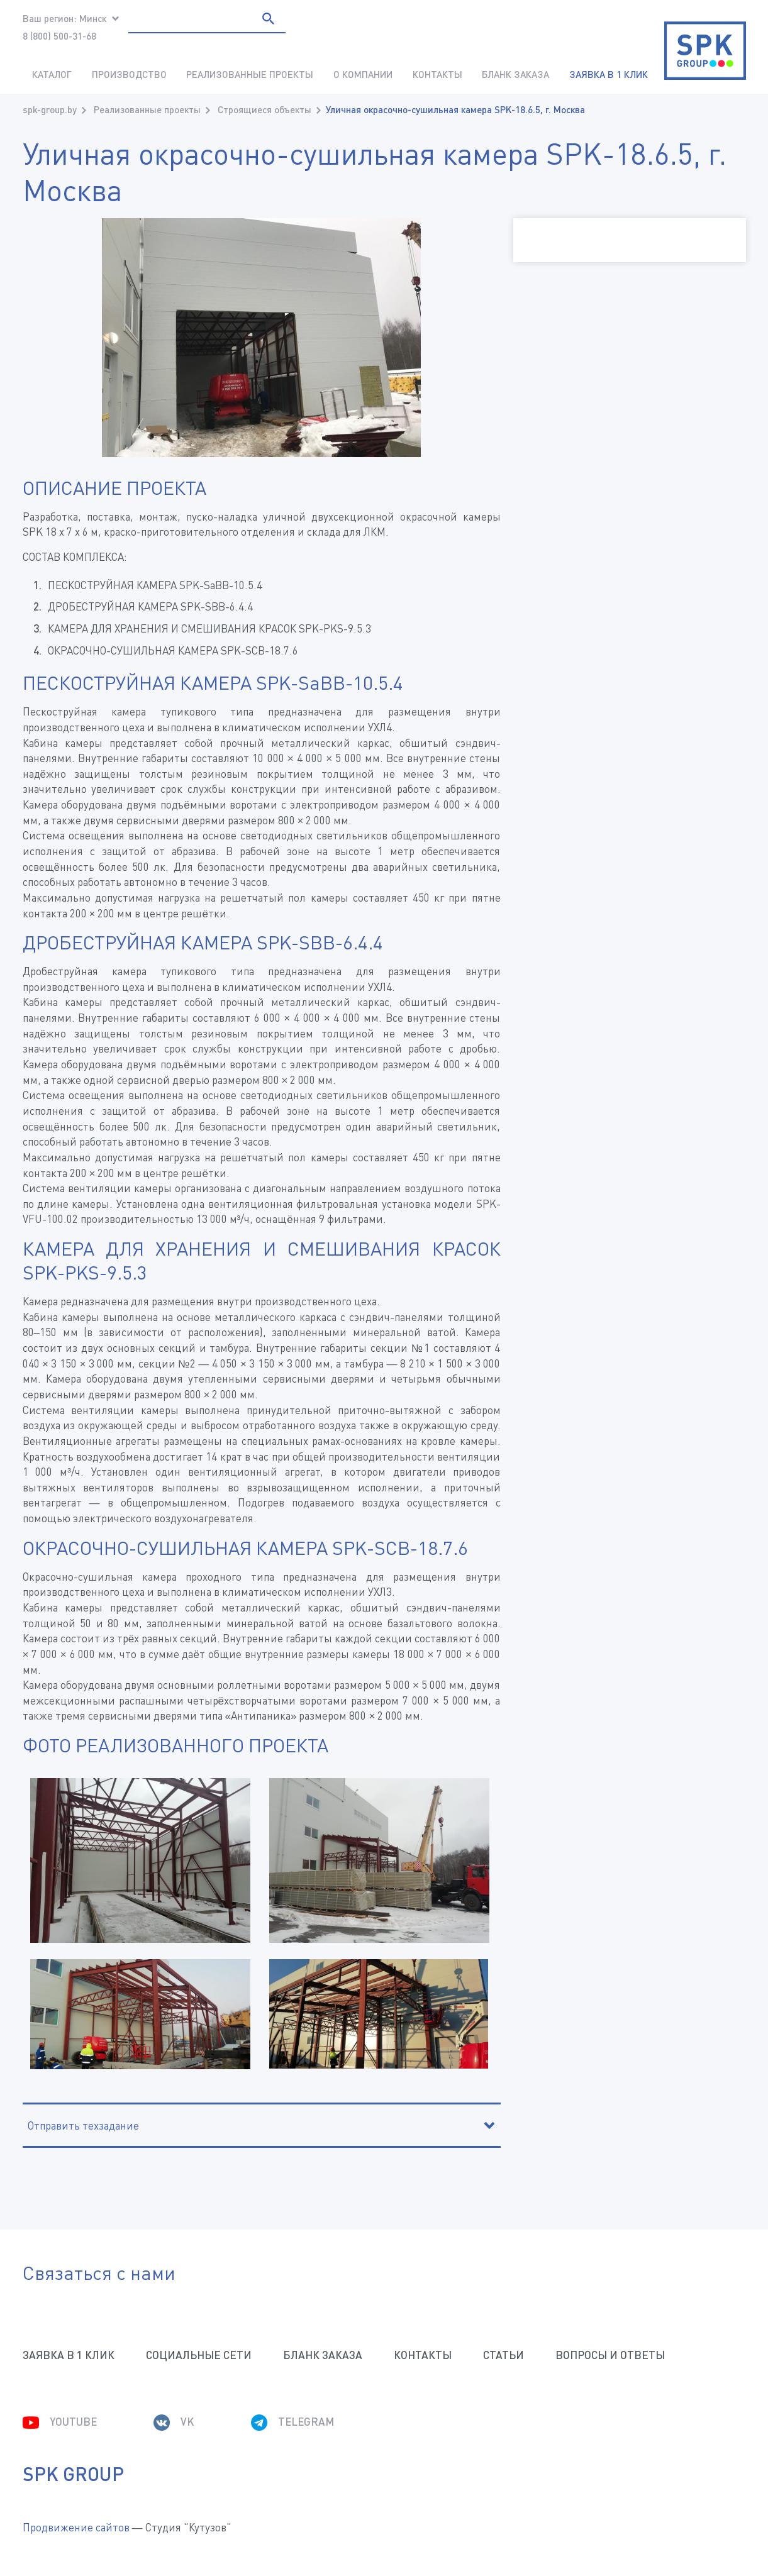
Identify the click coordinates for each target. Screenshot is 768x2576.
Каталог (52, 74)
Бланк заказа (515, 74)
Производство (129, 74)
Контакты (437, 74)
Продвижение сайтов (76, 2527)
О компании (362, 74)
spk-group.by (50, 109)
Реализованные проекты (249, 74)
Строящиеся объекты (264, 109)
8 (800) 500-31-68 (59, 35)
